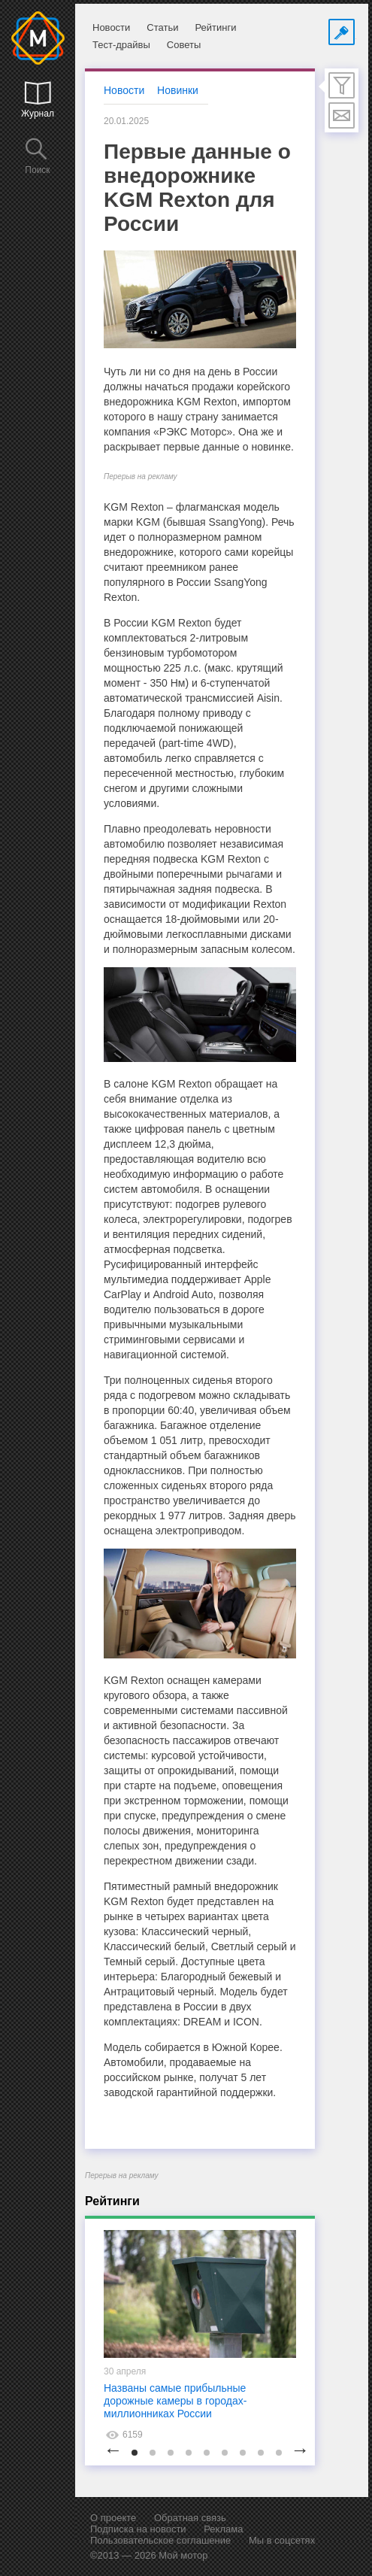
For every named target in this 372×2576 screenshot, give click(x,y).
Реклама (223, 2529)
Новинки (177, 90)
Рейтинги (215, 27)
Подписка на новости (138, 2529)
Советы (184, 44)
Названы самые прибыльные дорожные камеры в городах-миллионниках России (175, 2401)
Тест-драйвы (121, 44)
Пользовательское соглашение (160, 2540)
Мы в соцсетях (282, 2540)
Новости (111, 27)
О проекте (113, 2517)
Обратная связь (190, 2517)
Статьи (162, 27)
